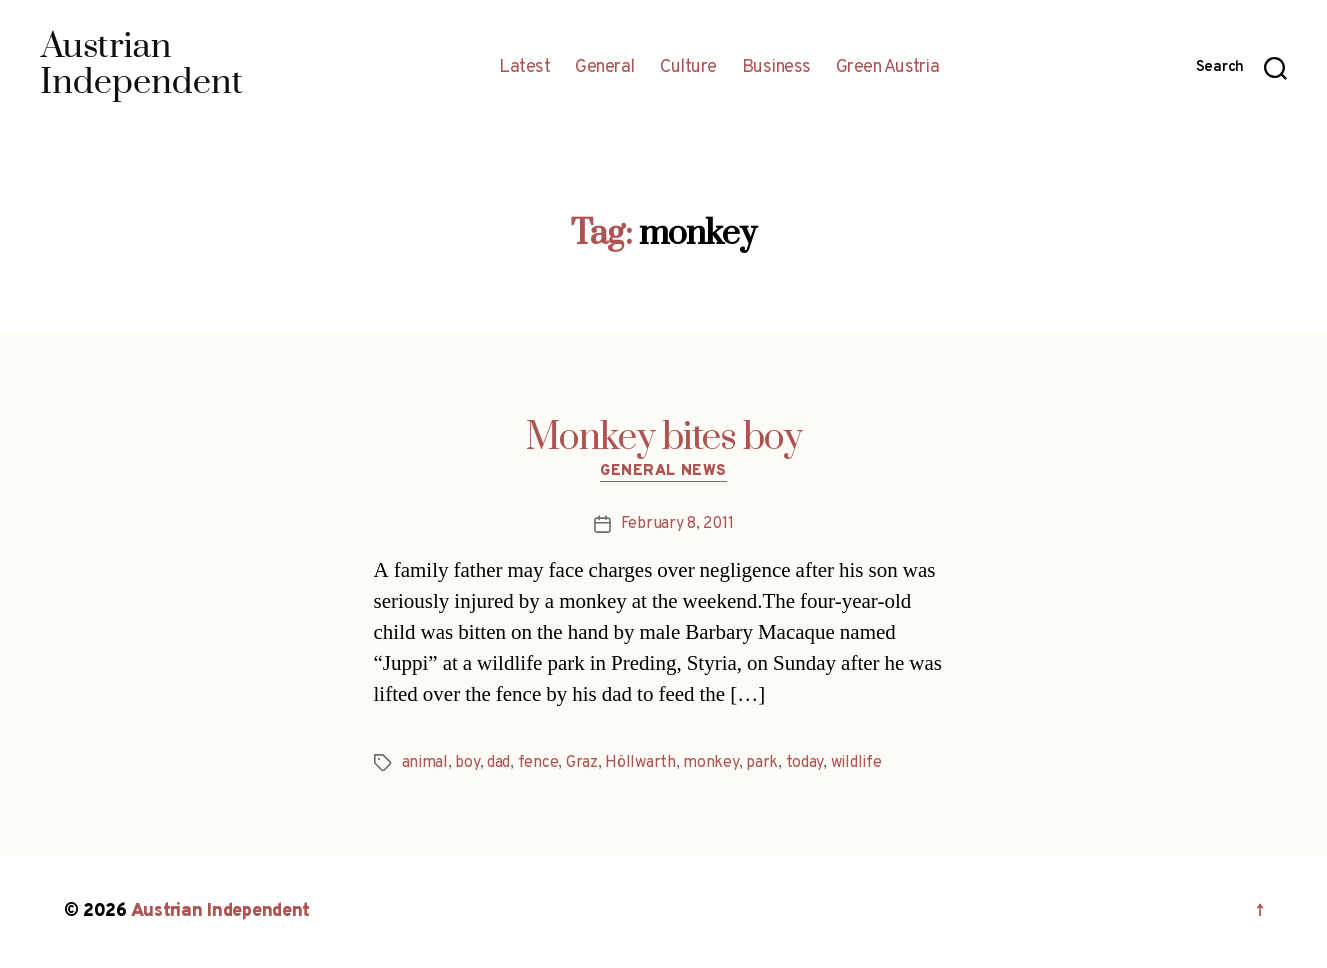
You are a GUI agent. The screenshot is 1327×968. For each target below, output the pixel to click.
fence (538, 763)
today (805, 763)
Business (776, 68)
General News (663, 472)
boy (467, 763)
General (605, 68)
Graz (582, 763)
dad (498, 763)
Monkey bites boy (664, 438)
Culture (688, 68)
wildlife (856, 763)
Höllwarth (640, 763)
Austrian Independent (221, 911)
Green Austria (888, 68)
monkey (710, 763)
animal (425, 763)
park (762, 763)
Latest (524, 68)
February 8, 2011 (677, 524)
